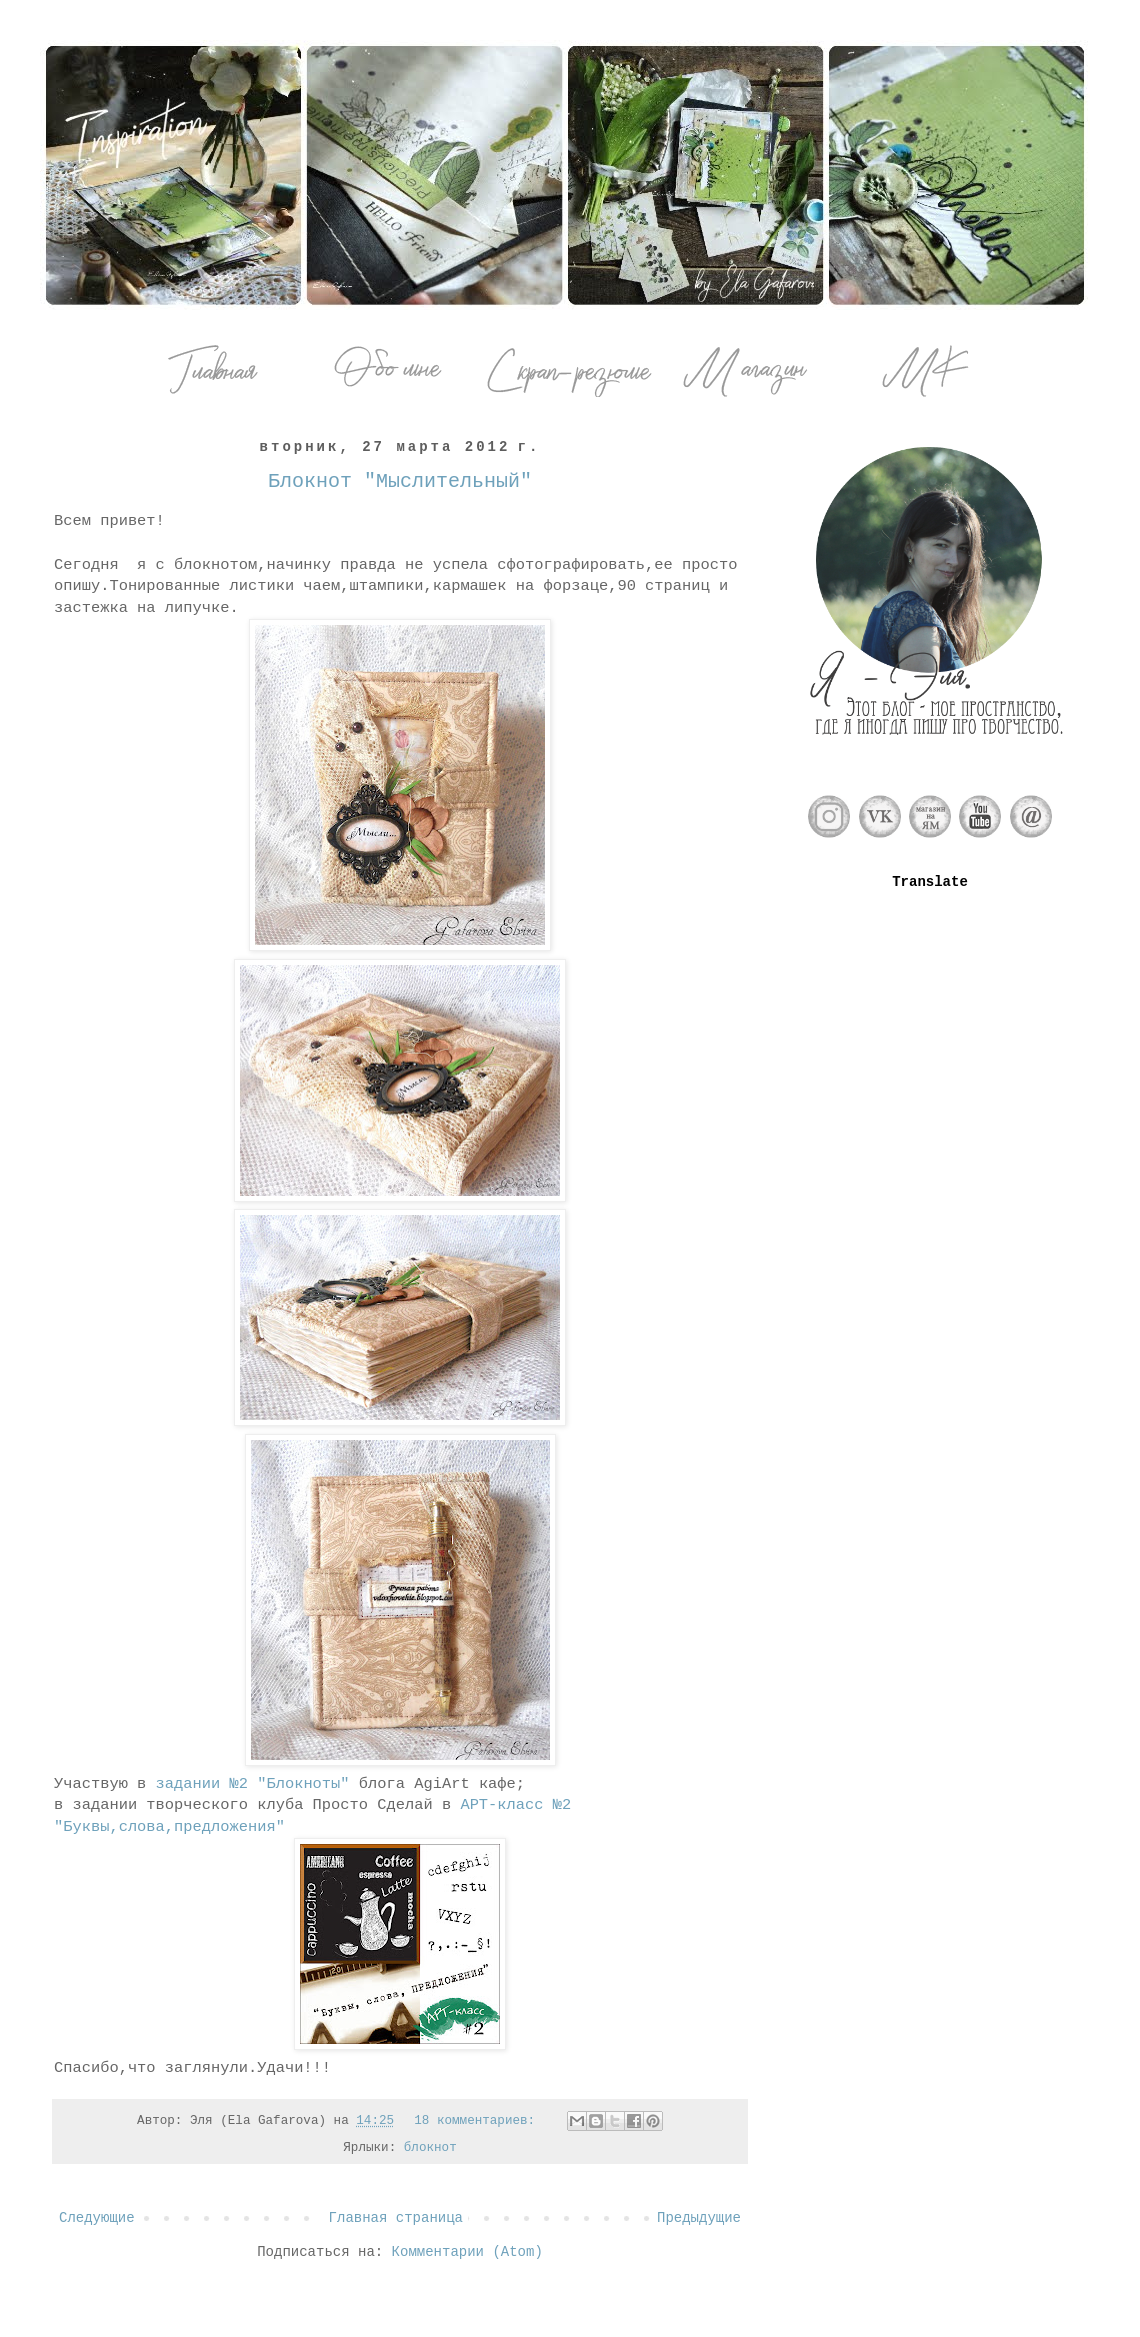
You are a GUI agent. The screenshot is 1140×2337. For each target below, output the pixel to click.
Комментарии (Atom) (467, 2252)
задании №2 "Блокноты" (253, 1784)
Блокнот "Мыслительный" (400, 481)
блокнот (430, 2148)
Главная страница (396, 2218)
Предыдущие (699, 2218)
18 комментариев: (478, 2121)
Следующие (97, 2218)
